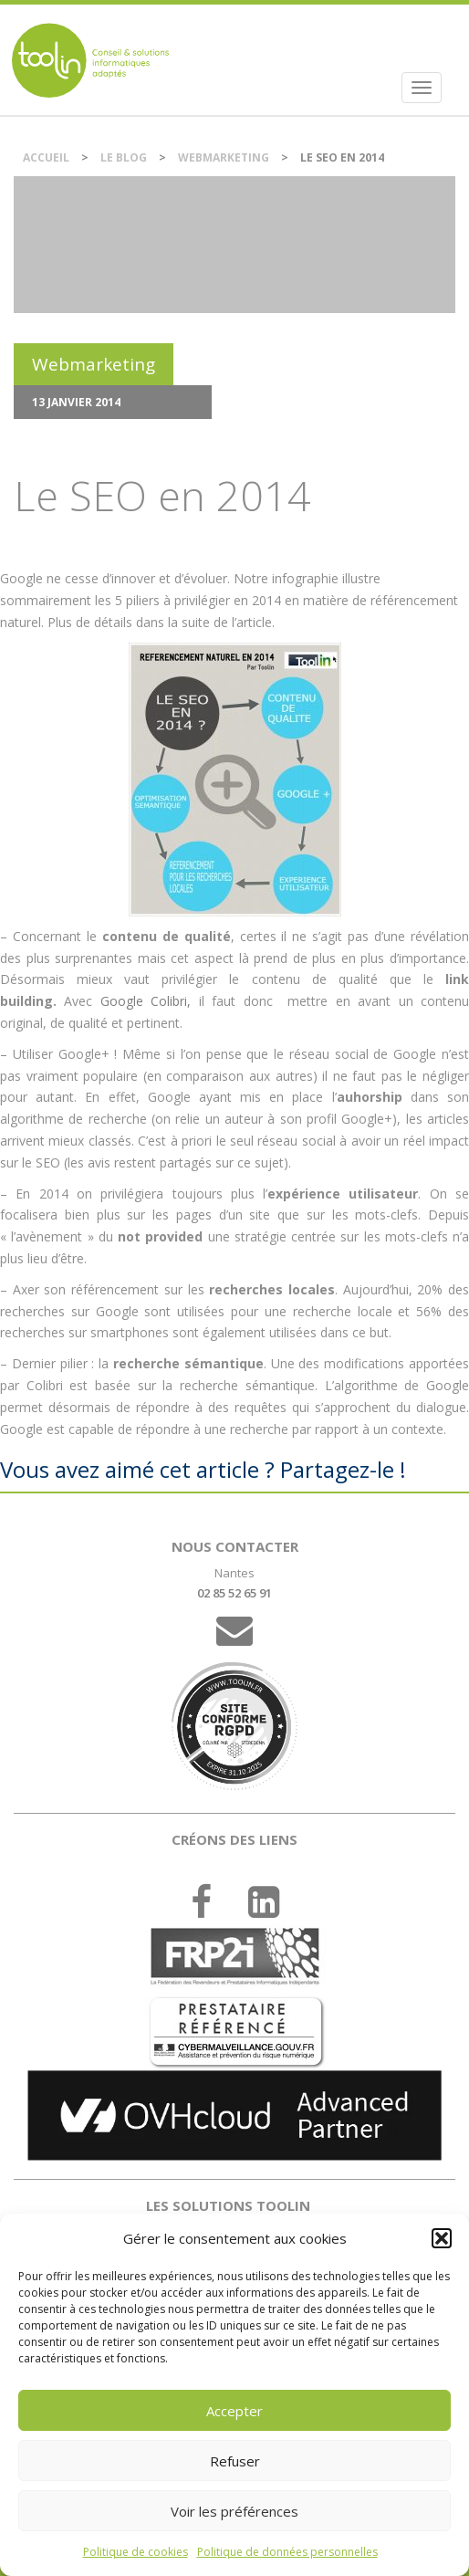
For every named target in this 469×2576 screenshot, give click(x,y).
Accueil (46, 157)
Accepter (234, 2411)
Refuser (235, 2461)
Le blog (123, 157)
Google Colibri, (145, 1001)
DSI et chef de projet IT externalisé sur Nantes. (90, 60)
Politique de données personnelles (287, 2552)
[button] (442, 2238)
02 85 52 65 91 (234, 1593)
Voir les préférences (234, 2511)
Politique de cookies (135, 2552)
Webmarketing (223, 157)
